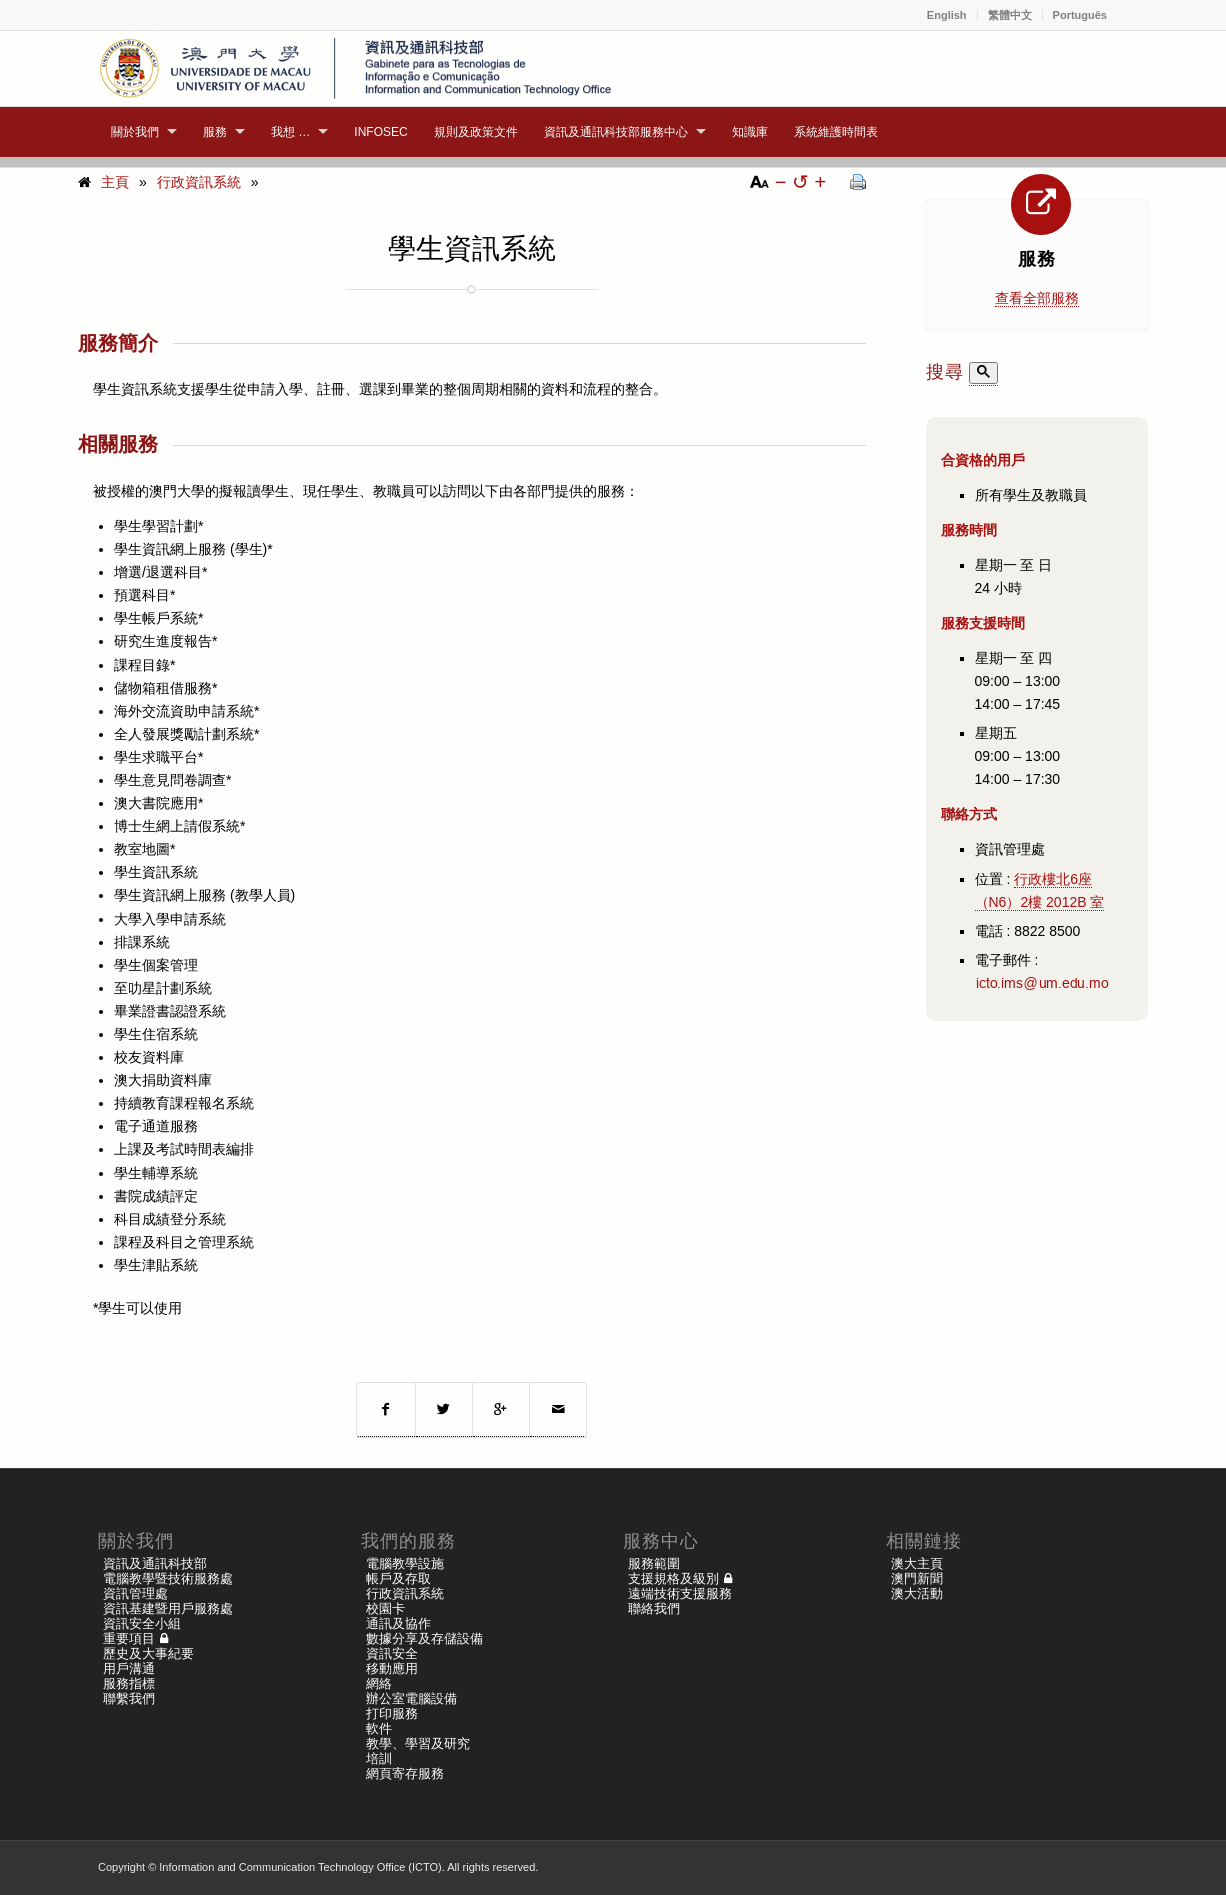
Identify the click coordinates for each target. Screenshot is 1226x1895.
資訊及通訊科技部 (155, 1563)
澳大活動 (917, 1593)
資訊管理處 (135, 1593)
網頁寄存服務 (405, 1773)
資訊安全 (392, 1653)
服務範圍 (654, 1563)
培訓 (379, 1758)
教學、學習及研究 (418, 1743)
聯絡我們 (654, 1608)
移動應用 (392, 1668)
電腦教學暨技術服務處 (168, 1578)
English (947, 15)
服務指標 (129, 1683)
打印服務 (392, 1713)
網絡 (379, 1683)
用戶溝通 (129, 1668)
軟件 (379, 1728)
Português (1080, 15)
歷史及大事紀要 (148, 1653)
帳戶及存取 (398, 1578)
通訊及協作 (398, 1623)
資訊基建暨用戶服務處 (168, 1608)
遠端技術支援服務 (680, 1593)
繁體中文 (1010, 15)
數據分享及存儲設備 (424, 1638)
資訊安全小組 (142, 1623)
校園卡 (385, 1608)
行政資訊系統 (199, 182)
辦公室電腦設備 (411, 1698)
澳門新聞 (917, 1578)
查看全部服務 (1037, 298)
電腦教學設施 (405, 1563)
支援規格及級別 (673, 1578)
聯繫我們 (129, 1698)
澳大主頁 (917, 1563)
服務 (1037, 259)
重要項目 (129, 1638)
